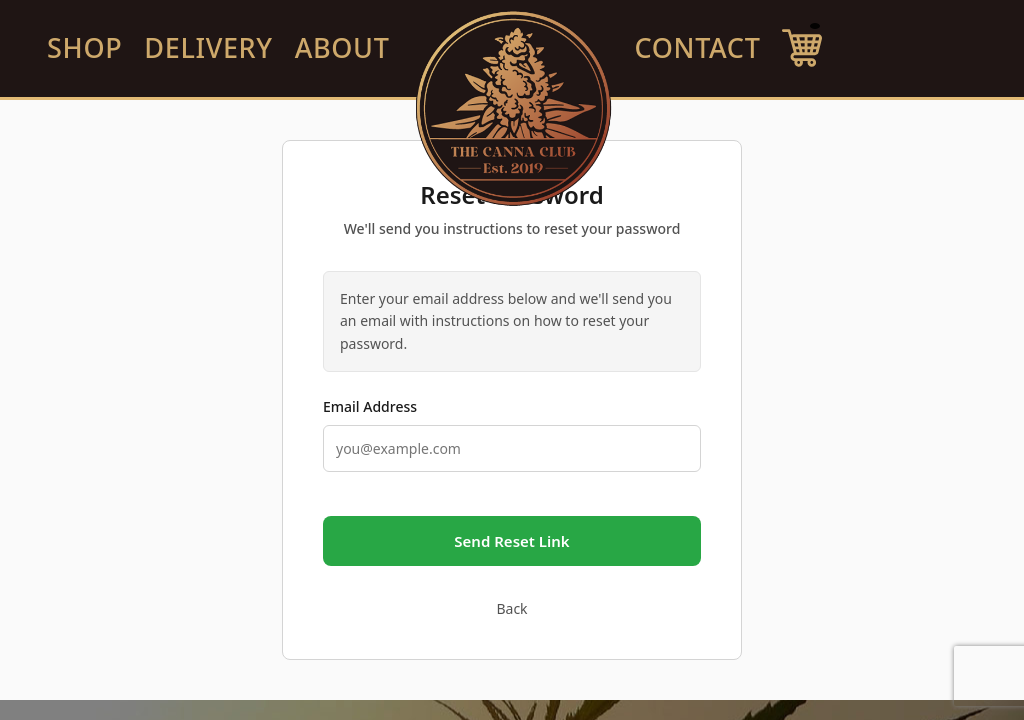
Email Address (370, 406)
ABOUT (342, 47)
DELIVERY (208, 47)
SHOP (84, 47)
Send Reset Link (511, 541)
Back (511, 608)
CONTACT (698, 47)
